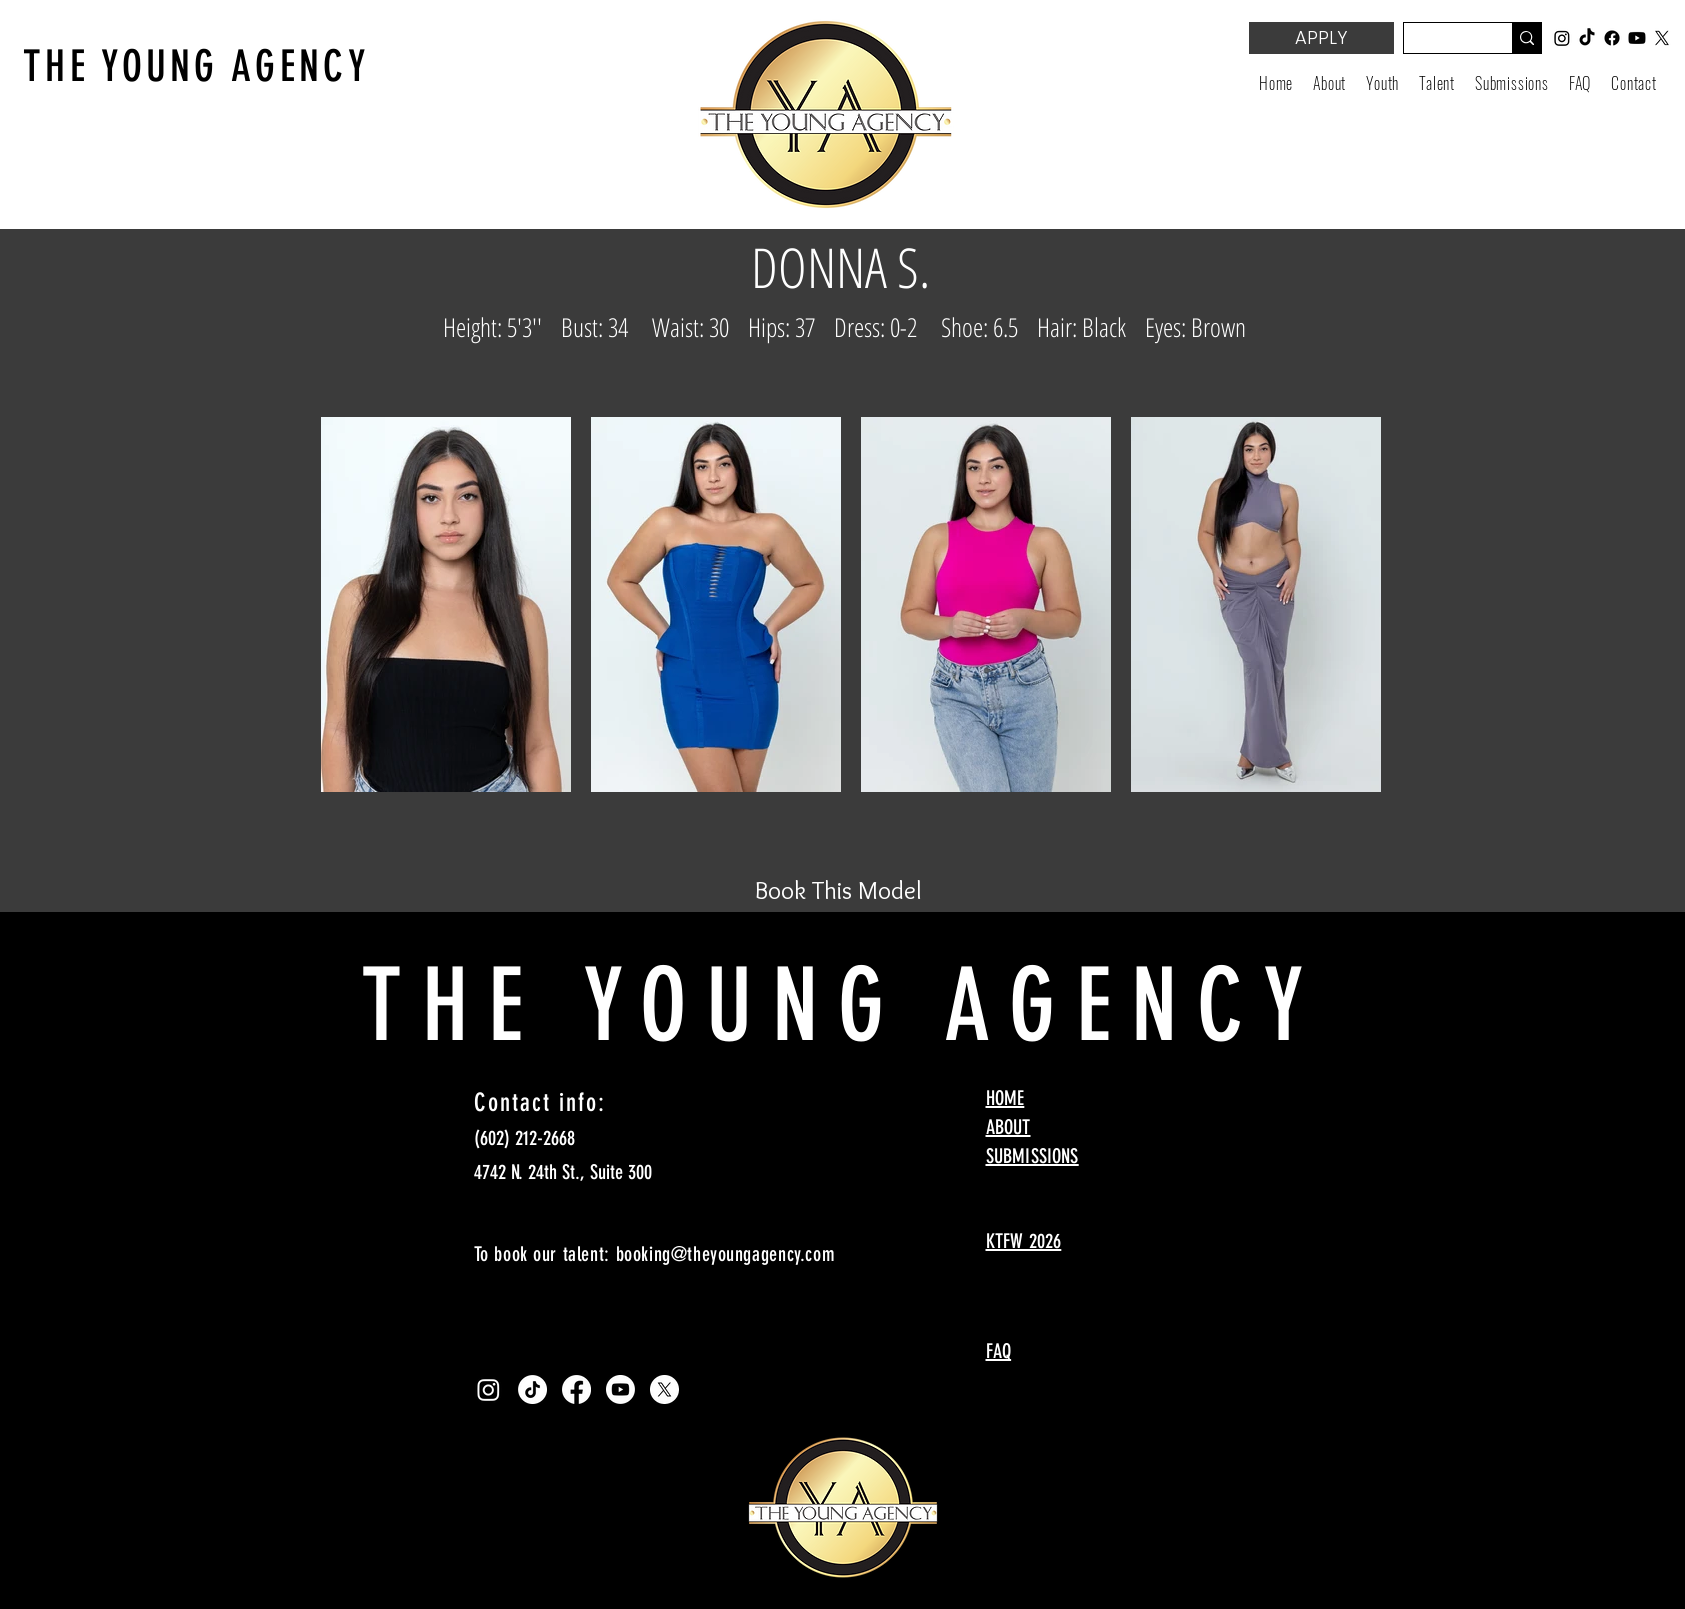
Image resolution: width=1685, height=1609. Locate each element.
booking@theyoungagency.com (726, 1254)
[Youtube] (620, 1389)
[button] (1382, 83)
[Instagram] (488, 1389)
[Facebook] (576, 1389)
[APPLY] (1321, 38)
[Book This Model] (839, 890)
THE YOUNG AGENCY (196, 66)
